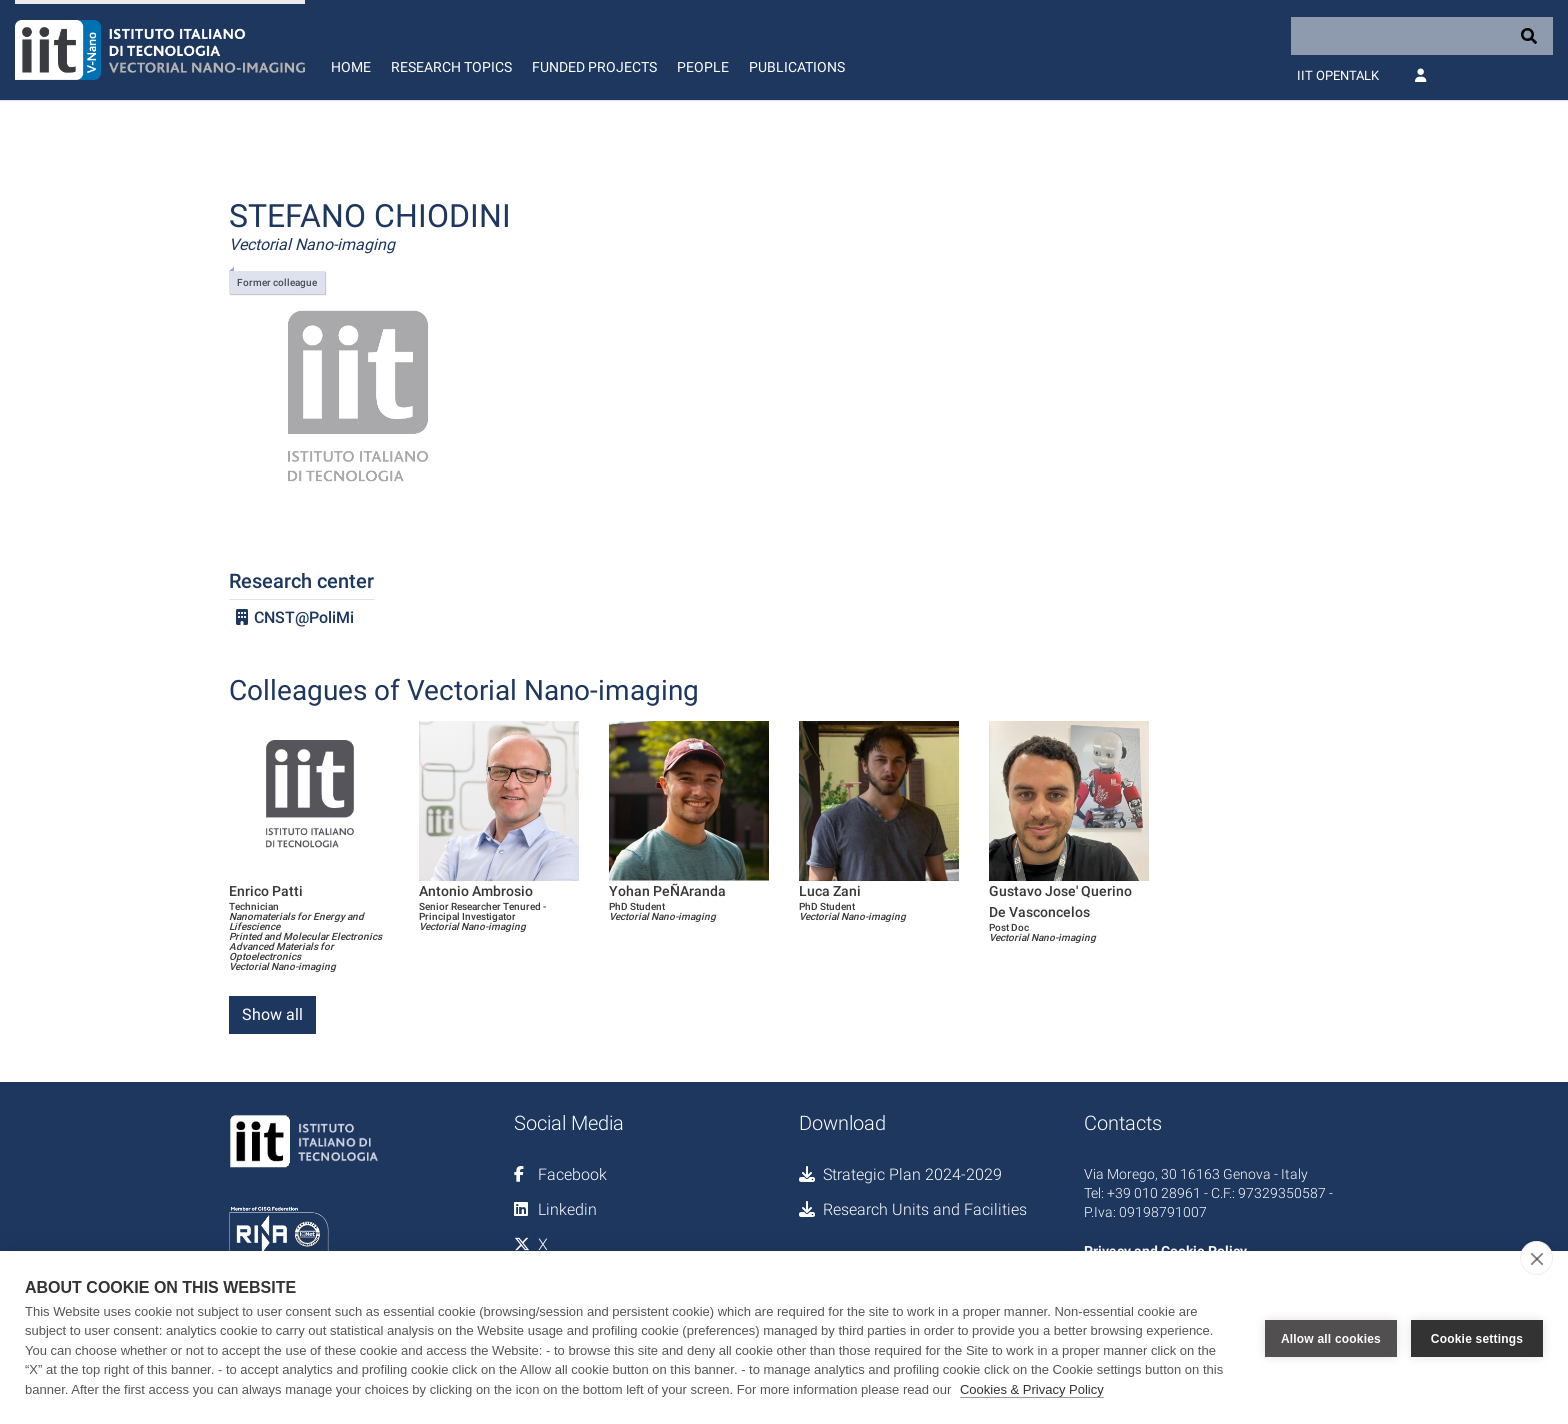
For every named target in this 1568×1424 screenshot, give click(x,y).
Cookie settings (1477, 1337)
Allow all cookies (1331, 1337)
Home (351, 67)
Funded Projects (594, 67)
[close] (1536, 1258)
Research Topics (451, 67)
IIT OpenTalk (1338, 75)
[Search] (1422, 36)
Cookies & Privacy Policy (1032, 1389)
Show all (272, 1014)
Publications (797, 67)
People (703, 67)
